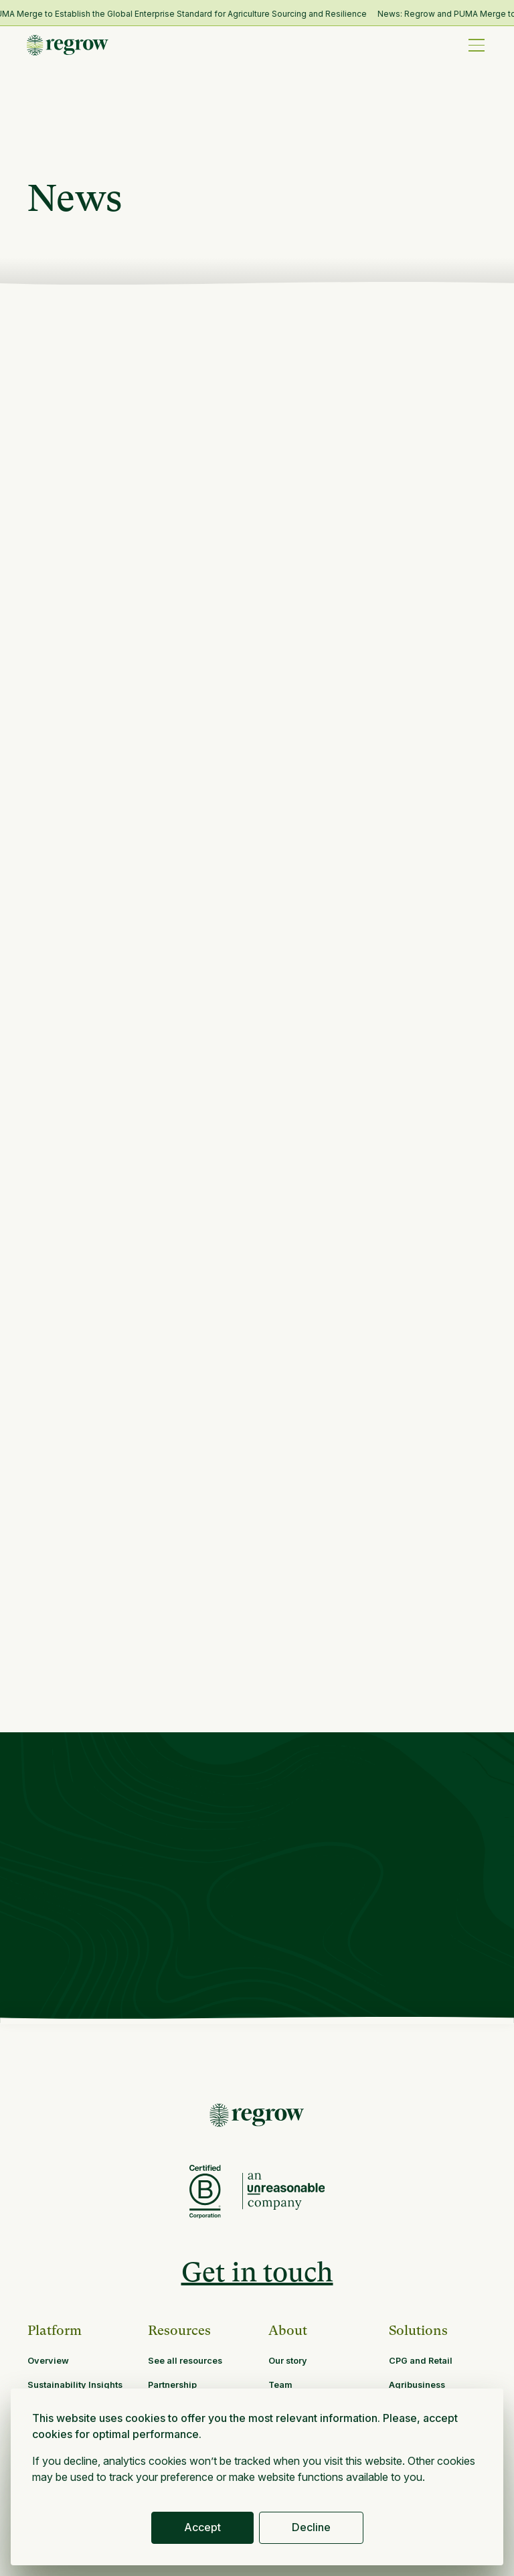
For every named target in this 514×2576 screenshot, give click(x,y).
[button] (476, 45)
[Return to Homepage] (257, 2115)
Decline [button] (311, 2527)
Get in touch (257, 2272)
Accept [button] (202, 2527)
